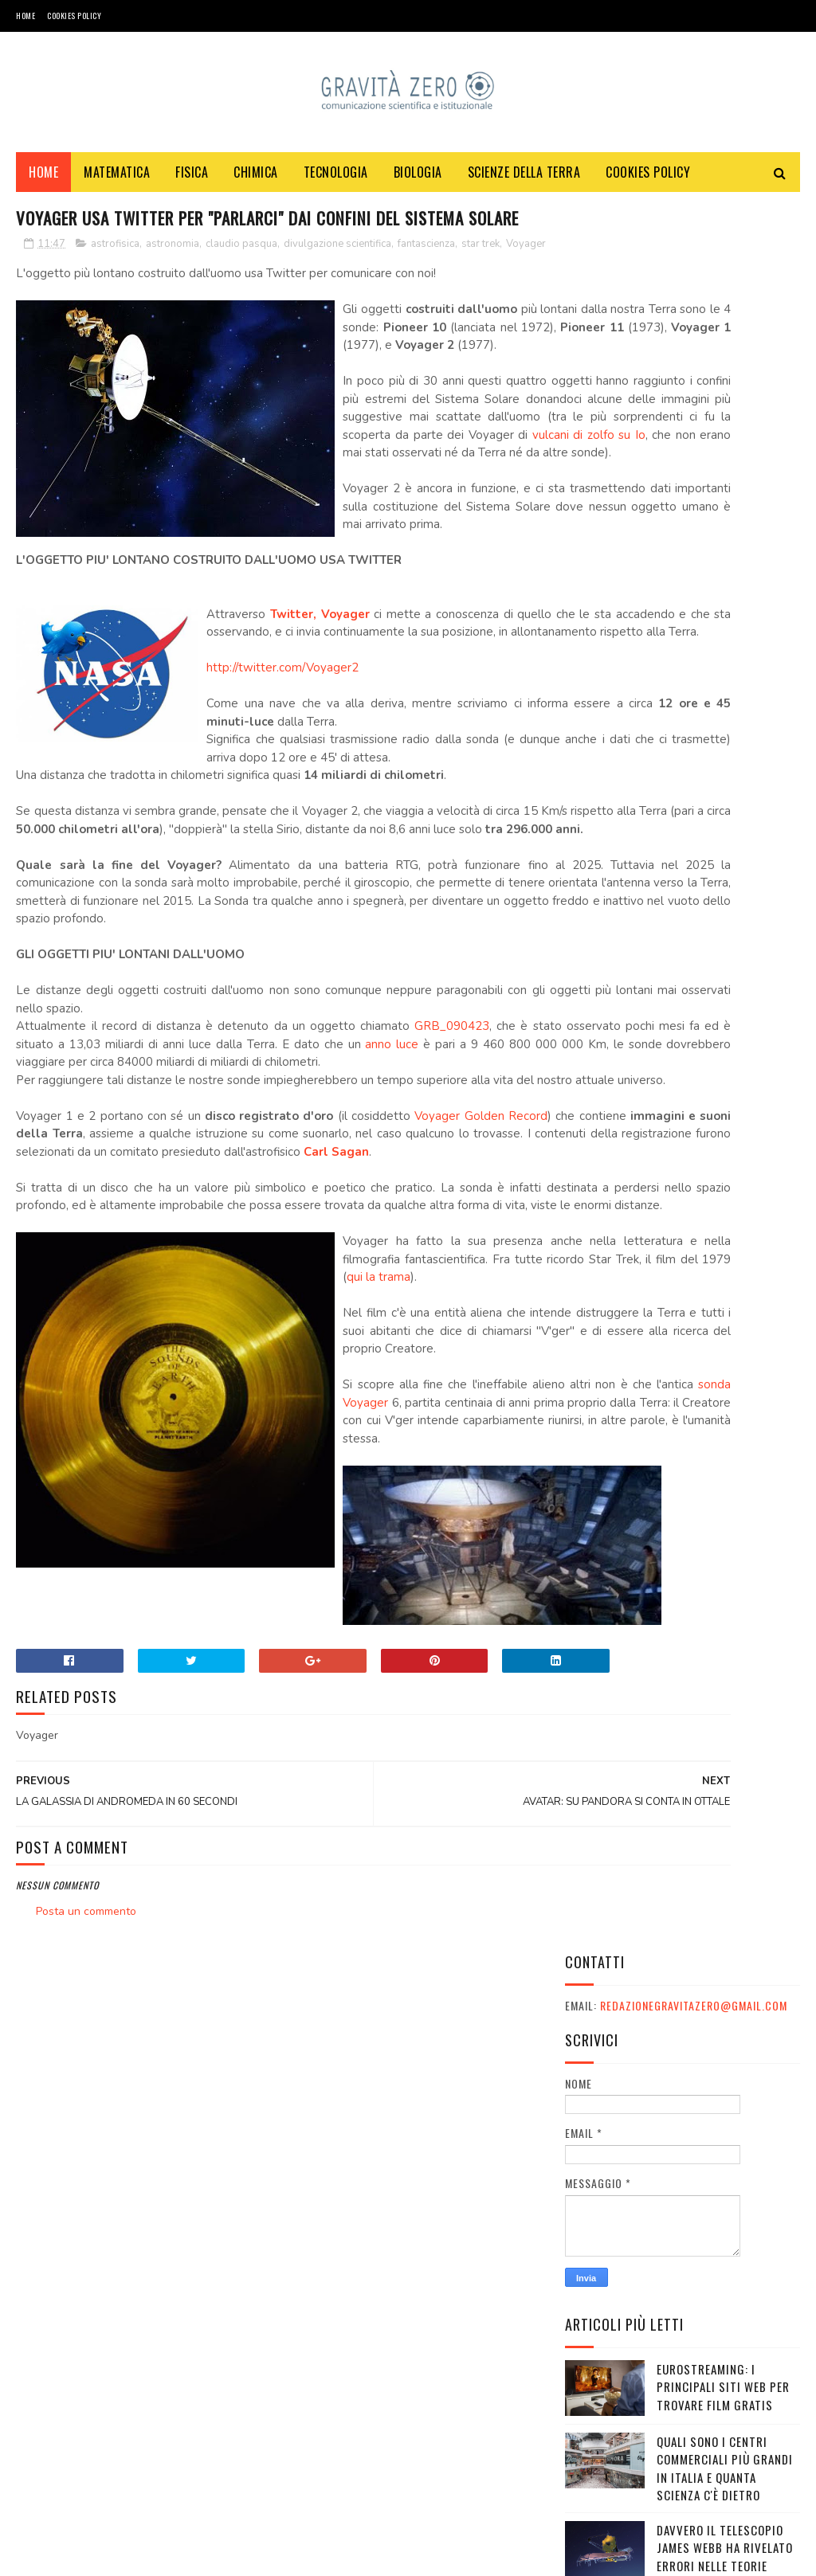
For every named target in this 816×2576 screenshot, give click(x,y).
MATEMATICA (117, 184)
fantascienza (426, 287)
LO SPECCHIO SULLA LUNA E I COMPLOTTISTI (728, 1197)
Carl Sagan (190, 1427)
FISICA (191, 184)
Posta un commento (86, 2330)
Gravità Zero (119, 2556)
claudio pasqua (241, 287)
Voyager (37, 304)
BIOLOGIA (418, 184)
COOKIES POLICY (74, 16)
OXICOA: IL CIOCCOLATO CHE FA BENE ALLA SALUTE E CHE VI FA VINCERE (727, 1133)
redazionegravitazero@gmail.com (693, 269)
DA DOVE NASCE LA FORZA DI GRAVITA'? (722, 979)
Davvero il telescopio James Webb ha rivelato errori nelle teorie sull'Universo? (725, 820)
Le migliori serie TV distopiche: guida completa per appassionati (713, 909)
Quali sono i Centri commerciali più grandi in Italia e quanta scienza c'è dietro (725, 732)
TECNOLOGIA (336, 184)
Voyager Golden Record (468, 1373)
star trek (480, 287)
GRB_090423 (433, 1248)
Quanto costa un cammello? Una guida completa (718, 1060)
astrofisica (115, 287)
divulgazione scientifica (337, 287)
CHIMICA (255, 184)
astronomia (172, 287)
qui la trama (378, 1607)
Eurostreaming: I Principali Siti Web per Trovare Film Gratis (723, 650)
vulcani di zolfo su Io (398, 603)
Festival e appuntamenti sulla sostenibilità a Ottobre (727, 1350)
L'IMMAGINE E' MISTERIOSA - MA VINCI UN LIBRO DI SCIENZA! (726, 1278)
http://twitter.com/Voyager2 (282, 854)
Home (25, 16)
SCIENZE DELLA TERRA (524, 184)
